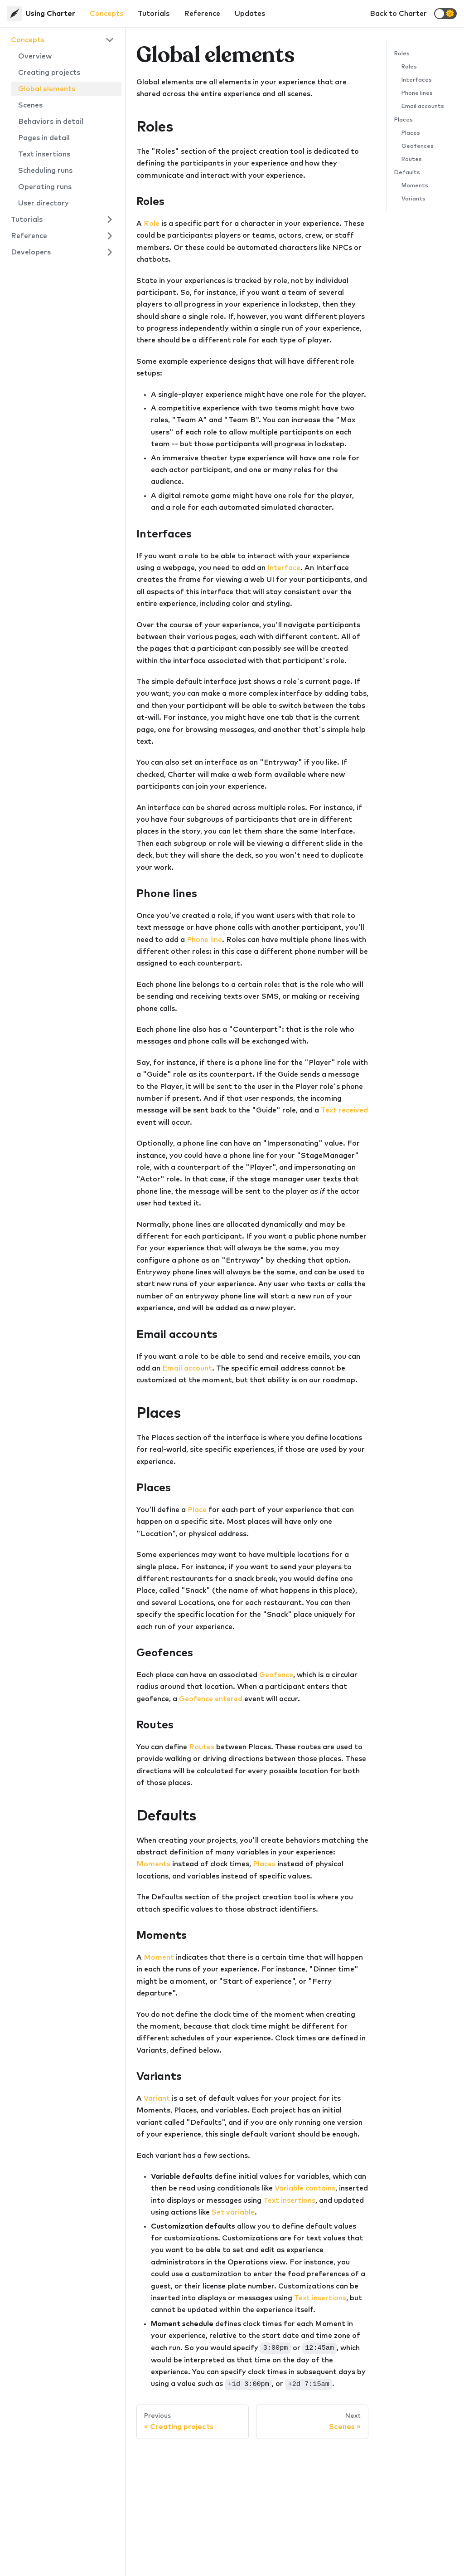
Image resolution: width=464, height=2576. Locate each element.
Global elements (46, 89)
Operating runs (45, 186)
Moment (159, 1957)
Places (264, 1864)
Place (197, 1509)
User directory (43, 203)
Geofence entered (210, 1699)
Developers (31, 252)
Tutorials (153, 13)
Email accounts (422, 106)
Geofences (417, 146)
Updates (250, 13)
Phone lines (417, 93)
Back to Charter (398, 13)
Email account (187, 1368)
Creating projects (49, 72)
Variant (157, 2098)
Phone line (204, 939)
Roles (402, 54)
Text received (344, 1110)
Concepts (106, 13)
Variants (413, 199)
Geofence (276, 1674)
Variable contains (305, 2188)
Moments (153, 1864)
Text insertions (44, 154)
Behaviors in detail (50, 121)
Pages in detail (44, 137)
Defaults (407, 173)
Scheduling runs (45, 170)
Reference (202, 13)
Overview (35, 56)
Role (152, 223)
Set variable (233, 2212)
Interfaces (416, 80)
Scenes (30, 105)
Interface (283, 567)
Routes (201, 1747)
